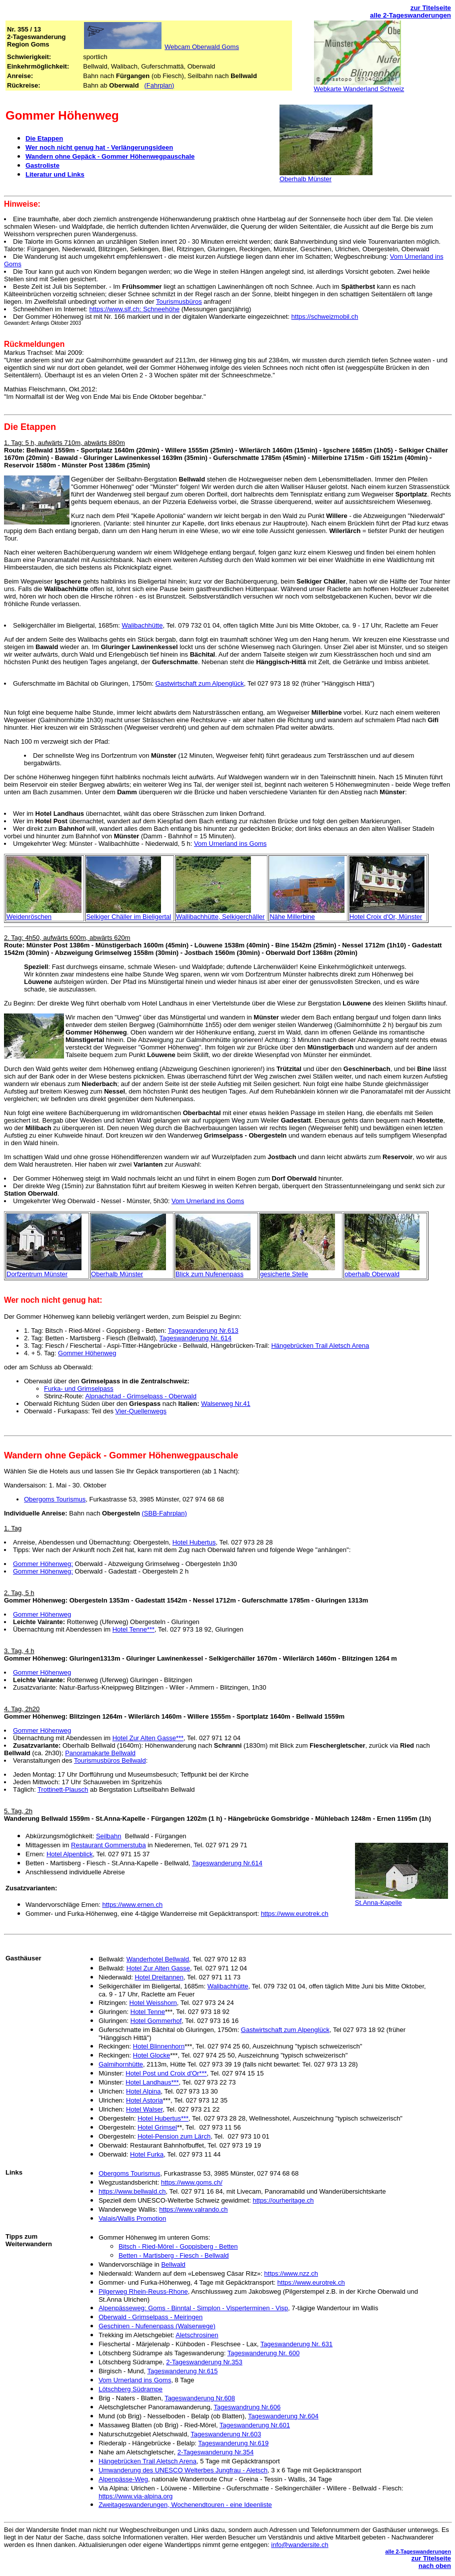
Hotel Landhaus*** (152, 2082)
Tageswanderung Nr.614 (227, 1863)
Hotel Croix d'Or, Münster (386, 916)
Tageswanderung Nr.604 (283, 2416)
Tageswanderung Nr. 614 (195, 1338)
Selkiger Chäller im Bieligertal (128, 916)
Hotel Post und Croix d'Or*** (166, 2073)
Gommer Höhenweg (87, 1353)
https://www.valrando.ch (193, 2209)
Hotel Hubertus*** (163, 2118)
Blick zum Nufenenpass (210, 1274)
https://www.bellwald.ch (132, 2191)
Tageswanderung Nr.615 (182, 2371)
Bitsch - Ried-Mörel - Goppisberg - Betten (178, 2246)
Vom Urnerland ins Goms (230, 843)
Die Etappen (44, 138)
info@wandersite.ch (299, 2544)
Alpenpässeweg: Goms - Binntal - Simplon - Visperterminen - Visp (193, 2308)
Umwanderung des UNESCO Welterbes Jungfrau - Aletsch (183, 2470)
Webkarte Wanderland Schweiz (359, 89)
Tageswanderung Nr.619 (233, 2443)
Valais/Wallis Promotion (132, 2218)
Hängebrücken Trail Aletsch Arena (320, 1345)
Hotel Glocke (151, 2055)
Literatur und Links (55, 174)
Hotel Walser (144, 2109)
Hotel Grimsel (157, 2127)
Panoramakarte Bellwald (100, 1753)
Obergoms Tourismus (55, 1499)
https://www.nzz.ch (291, 2273)
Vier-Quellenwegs (141, 1411)
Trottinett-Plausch (63, 1789)
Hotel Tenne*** (133, 1629)
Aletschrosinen (197, 2335)
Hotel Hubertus (194, 1542)
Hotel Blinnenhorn (158, 2046)
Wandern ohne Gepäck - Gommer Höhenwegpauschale (110, 156)
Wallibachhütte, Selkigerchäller (220, 916)
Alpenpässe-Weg (123, 2479)
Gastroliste (43, 165)
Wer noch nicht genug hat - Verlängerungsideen (99, 147)
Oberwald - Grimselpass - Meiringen (150, 2317)
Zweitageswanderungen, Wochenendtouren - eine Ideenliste (185, 2504)
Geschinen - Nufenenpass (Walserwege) (157, 2326)
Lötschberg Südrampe (130, 2389)
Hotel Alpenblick (69, 1854)
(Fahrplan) (159, 85)
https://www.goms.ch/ (191, 2182)
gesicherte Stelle (284, 1274)
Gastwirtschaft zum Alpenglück (200, 683)
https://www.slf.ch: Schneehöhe (135, 309)
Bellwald (173, 2264)
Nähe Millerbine (292, 916)
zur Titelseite (430, 8)
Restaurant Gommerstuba (108, 1845)
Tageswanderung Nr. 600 (264, 2353)
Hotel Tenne (147, 2011)
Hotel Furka (147, 2154)
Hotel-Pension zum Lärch (174, 2136)
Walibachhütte (142, 625)
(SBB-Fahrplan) (164, 1513)
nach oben (434, 2565)
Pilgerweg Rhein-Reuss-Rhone (143, 2291)
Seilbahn (109, 1836)
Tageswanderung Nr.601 (255, 2425)
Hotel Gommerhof (156, 2020)
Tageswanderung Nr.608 (199, 2398)
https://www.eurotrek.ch (294, 1913)
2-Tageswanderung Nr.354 (216, 2452)
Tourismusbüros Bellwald (110, 1760)
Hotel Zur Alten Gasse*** (148, 1738)
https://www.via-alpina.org (135, 2496)
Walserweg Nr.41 (225, 1403)
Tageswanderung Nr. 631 (296, 2344)
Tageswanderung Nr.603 (225, 2434)
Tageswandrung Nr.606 (247, 2407)
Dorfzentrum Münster (37, 1274)
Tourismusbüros (179, 301)
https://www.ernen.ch (132, 1904)
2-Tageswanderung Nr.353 (204, 2362)
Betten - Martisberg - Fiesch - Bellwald (173, 2255)
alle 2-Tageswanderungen (410, 15)
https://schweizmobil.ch (325, 316)
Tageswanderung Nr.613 (203, 1330)
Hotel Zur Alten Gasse (158, 1968)
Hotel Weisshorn (153, 2002)
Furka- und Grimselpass (79, 1388)
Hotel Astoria (144, 2100)
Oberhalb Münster (306, 179)
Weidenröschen (29, 916)
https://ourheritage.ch (283, 2200)
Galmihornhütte (120, 2064)
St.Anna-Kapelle (378, 1902)
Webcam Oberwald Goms (201, 47)
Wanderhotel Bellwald (157, 1959)
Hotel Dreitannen (159, 1977)
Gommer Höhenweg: (43, 1564)
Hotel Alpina (143, 2091)
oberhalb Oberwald (372, 1274)
